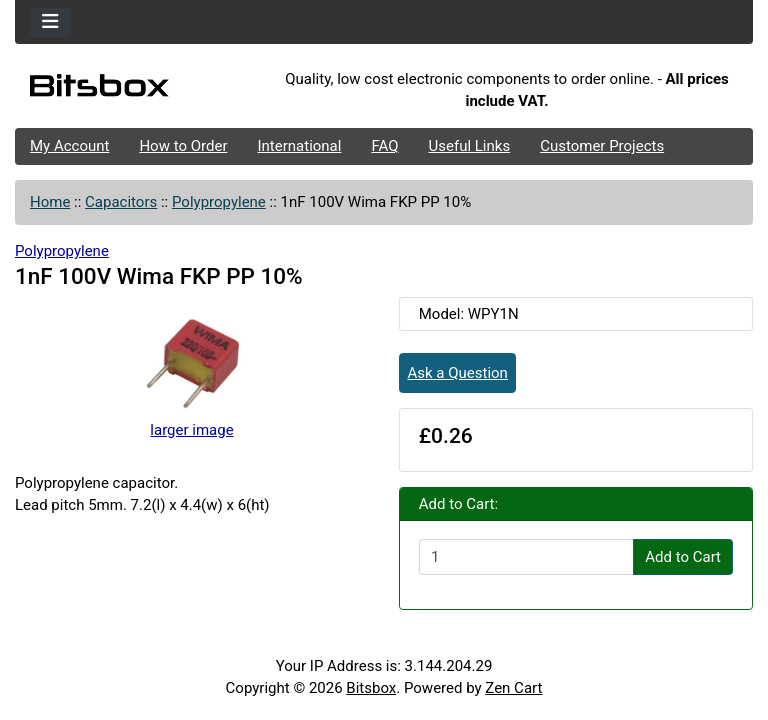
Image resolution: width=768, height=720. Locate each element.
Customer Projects (602, 146)
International (299, 146)
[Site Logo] (138, 90)
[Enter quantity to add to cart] (526, 557)
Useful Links (470, 146)
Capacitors (121, 202)
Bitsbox (371, 688)
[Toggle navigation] (50, 22)
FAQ (384, 146)
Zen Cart (513, 688)
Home (50, 202)
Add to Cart (683, 557)
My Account (69, 146)
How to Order (183, 146)
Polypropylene (219, 202)
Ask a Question (458, 373)
